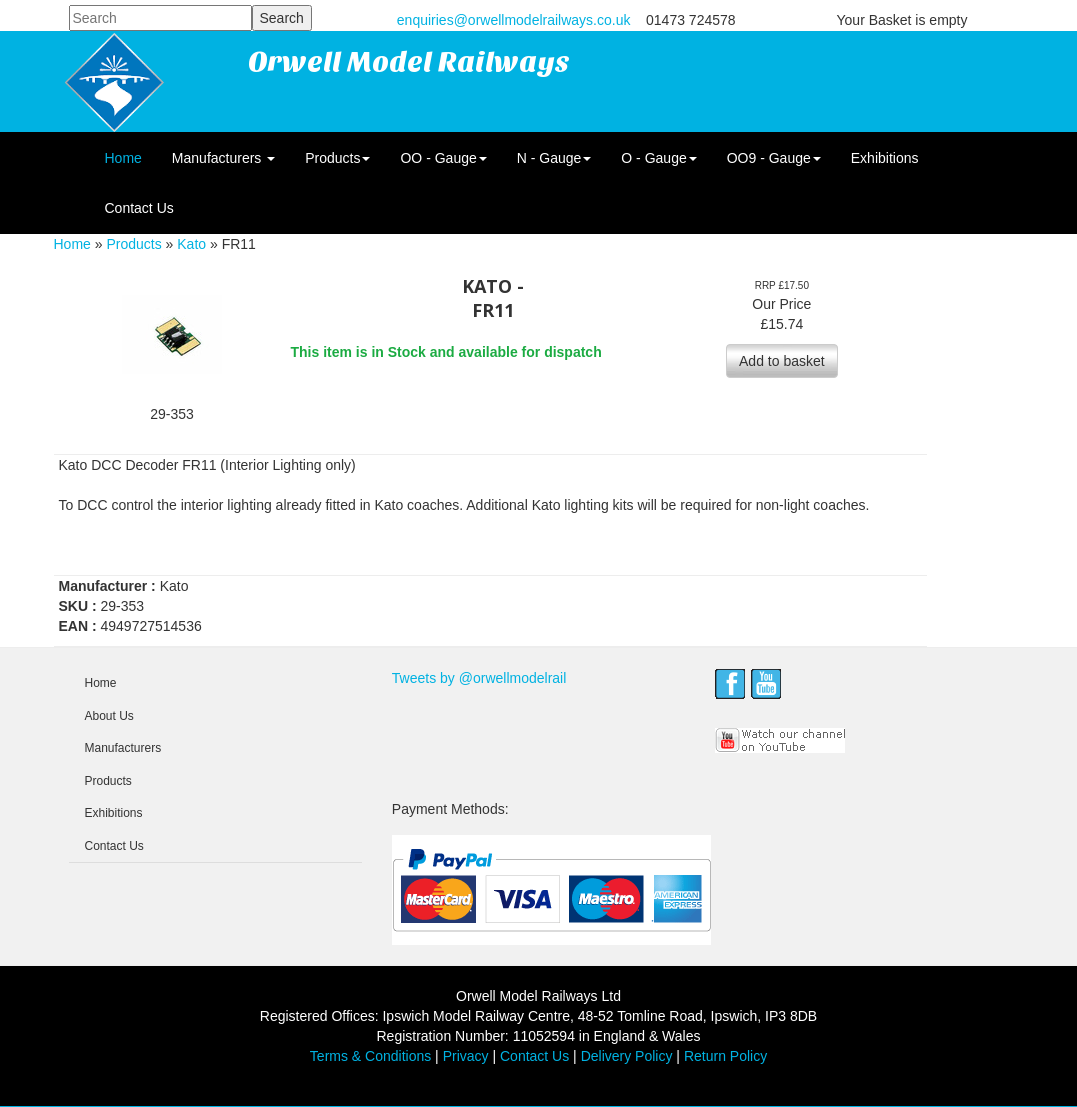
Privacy (466, 1056)
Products (337, 158)
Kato (191, 244)
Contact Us (139, 208)
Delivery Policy (627, 1056)
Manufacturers (223, 158)
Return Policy (725, 1056)
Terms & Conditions (370, 1056)
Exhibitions (885, 158)
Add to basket (782, 361)
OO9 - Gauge (774, 158)
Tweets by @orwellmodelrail (479, 678)
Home (123, 158)
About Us (109, 716)
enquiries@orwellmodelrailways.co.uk (514, 20)
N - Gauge (554, 158)
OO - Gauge (443, 158)
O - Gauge (658, 158)
